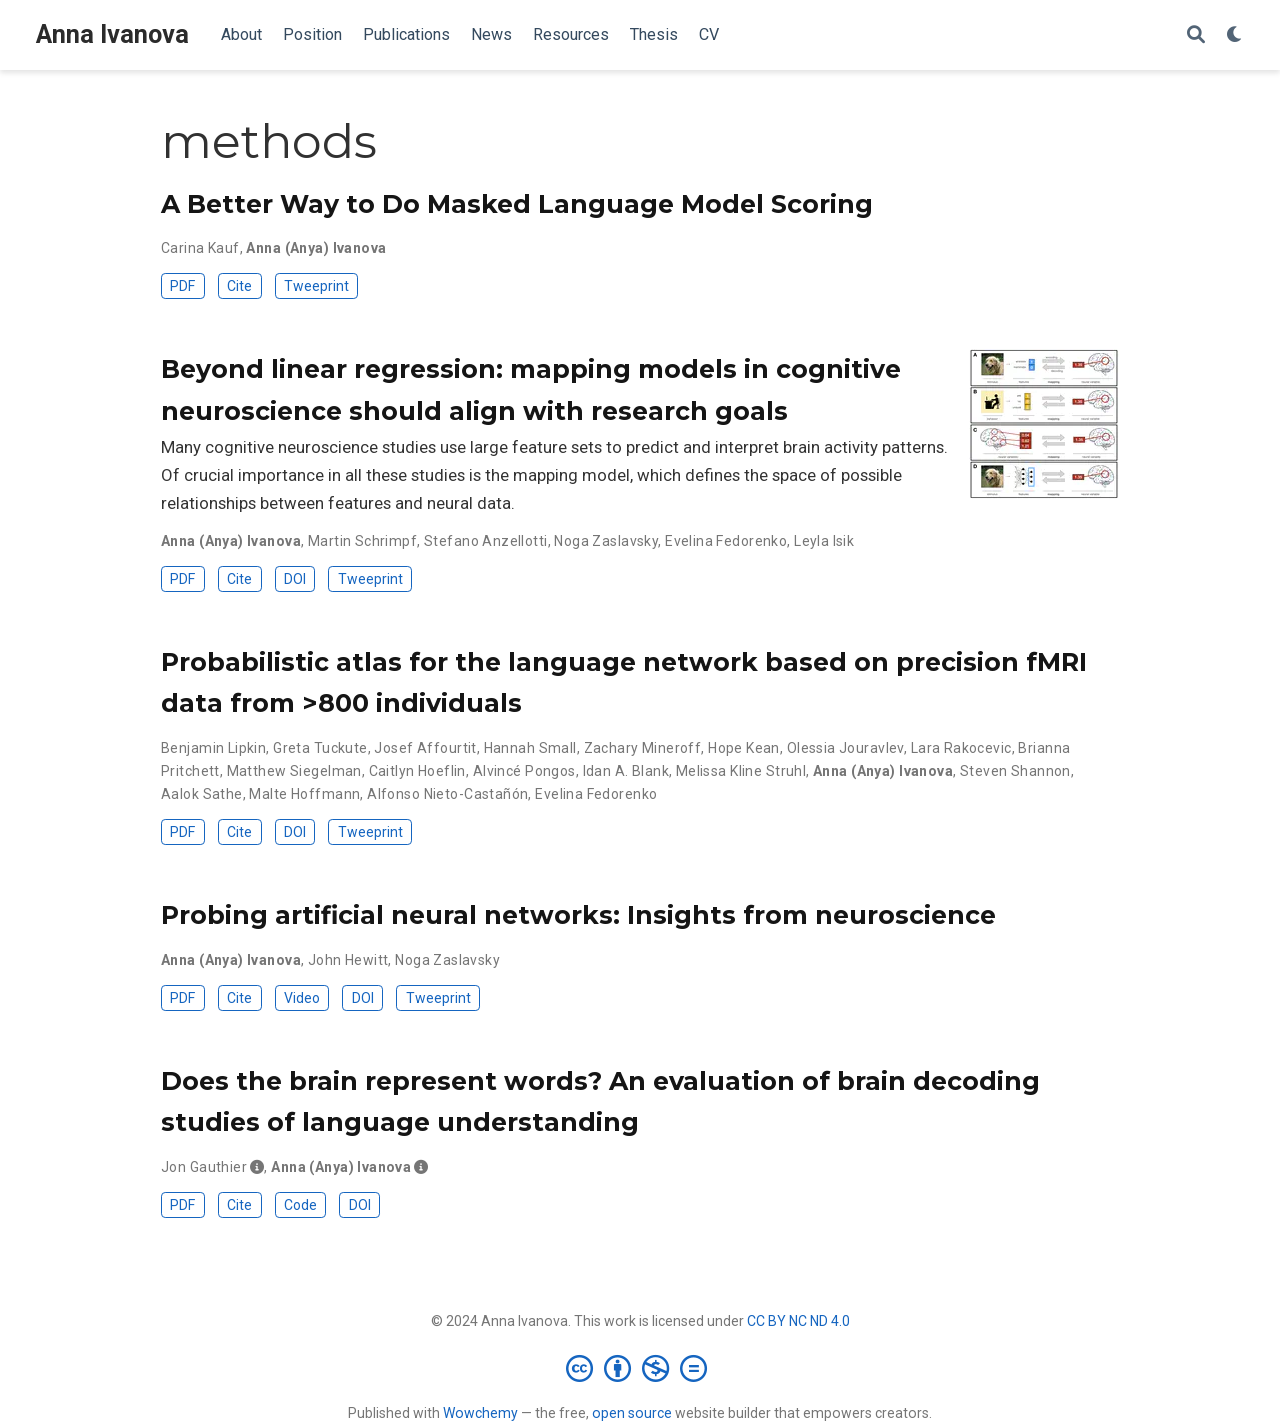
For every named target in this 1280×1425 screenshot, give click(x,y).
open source (632, 1413)
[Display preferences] (1235, 35)
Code (300, 1205)
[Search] (1196, 35)
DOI (295, 579)
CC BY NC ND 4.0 (798, 1321)
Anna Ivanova (112, 34)
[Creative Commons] (640, 1368)
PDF (182, 286)
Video (302, 998)
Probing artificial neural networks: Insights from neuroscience (578, 915)
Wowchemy (480, 1413)
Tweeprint (316, 286)
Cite (239, 286)
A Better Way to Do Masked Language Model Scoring (517, 204)
